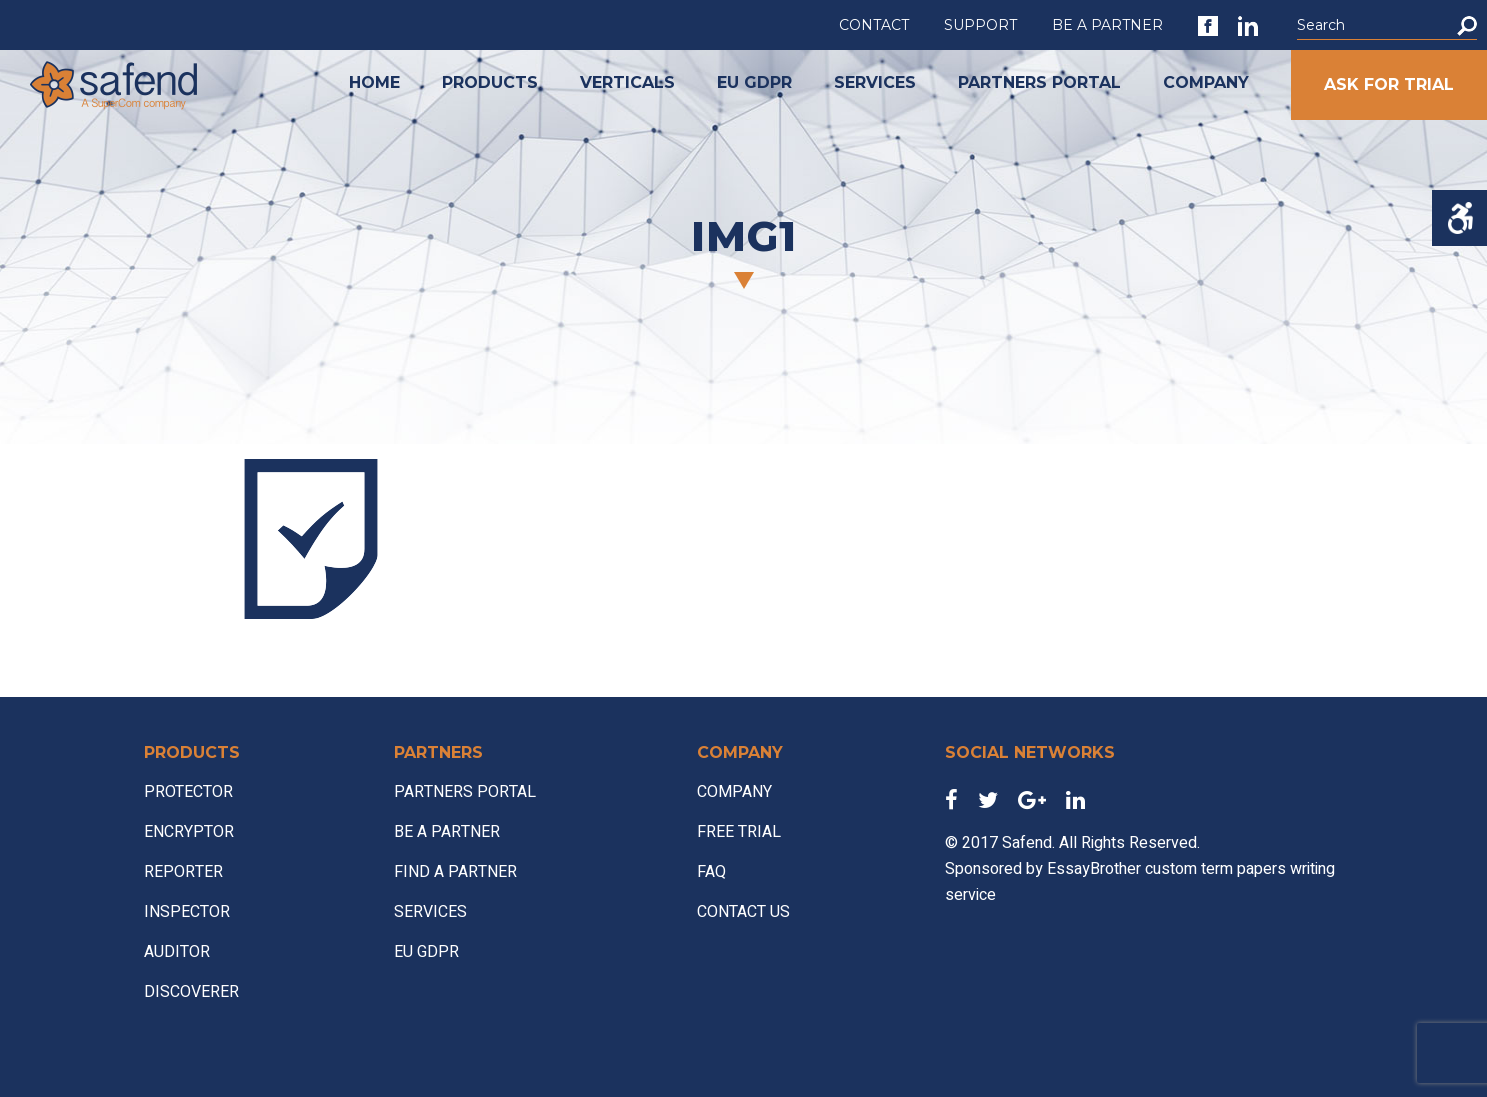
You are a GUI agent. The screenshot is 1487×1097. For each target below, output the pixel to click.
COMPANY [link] (1206, 82)
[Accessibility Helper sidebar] (1459, 218)
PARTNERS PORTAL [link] (1039, 82)
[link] (1208, 26)
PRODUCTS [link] (490, 82)
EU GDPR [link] (754, 82)
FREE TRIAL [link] (739, 832)
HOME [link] (374, 82)
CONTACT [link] (874, 25)
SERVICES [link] (875, 82)
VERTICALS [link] (627, 82)
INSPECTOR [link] (187, 912)
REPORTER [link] (183, 872)
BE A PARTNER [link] (1107, 25)
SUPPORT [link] (980, 25)
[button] (1467, 25)
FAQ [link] (711, 872)
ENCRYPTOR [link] (189, 832)
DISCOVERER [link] (191, 992)
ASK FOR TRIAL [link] (1389, 84)
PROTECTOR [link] (188, 792)
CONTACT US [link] (743, 912)
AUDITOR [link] (177, 952)
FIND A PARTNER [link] (455, 872)
